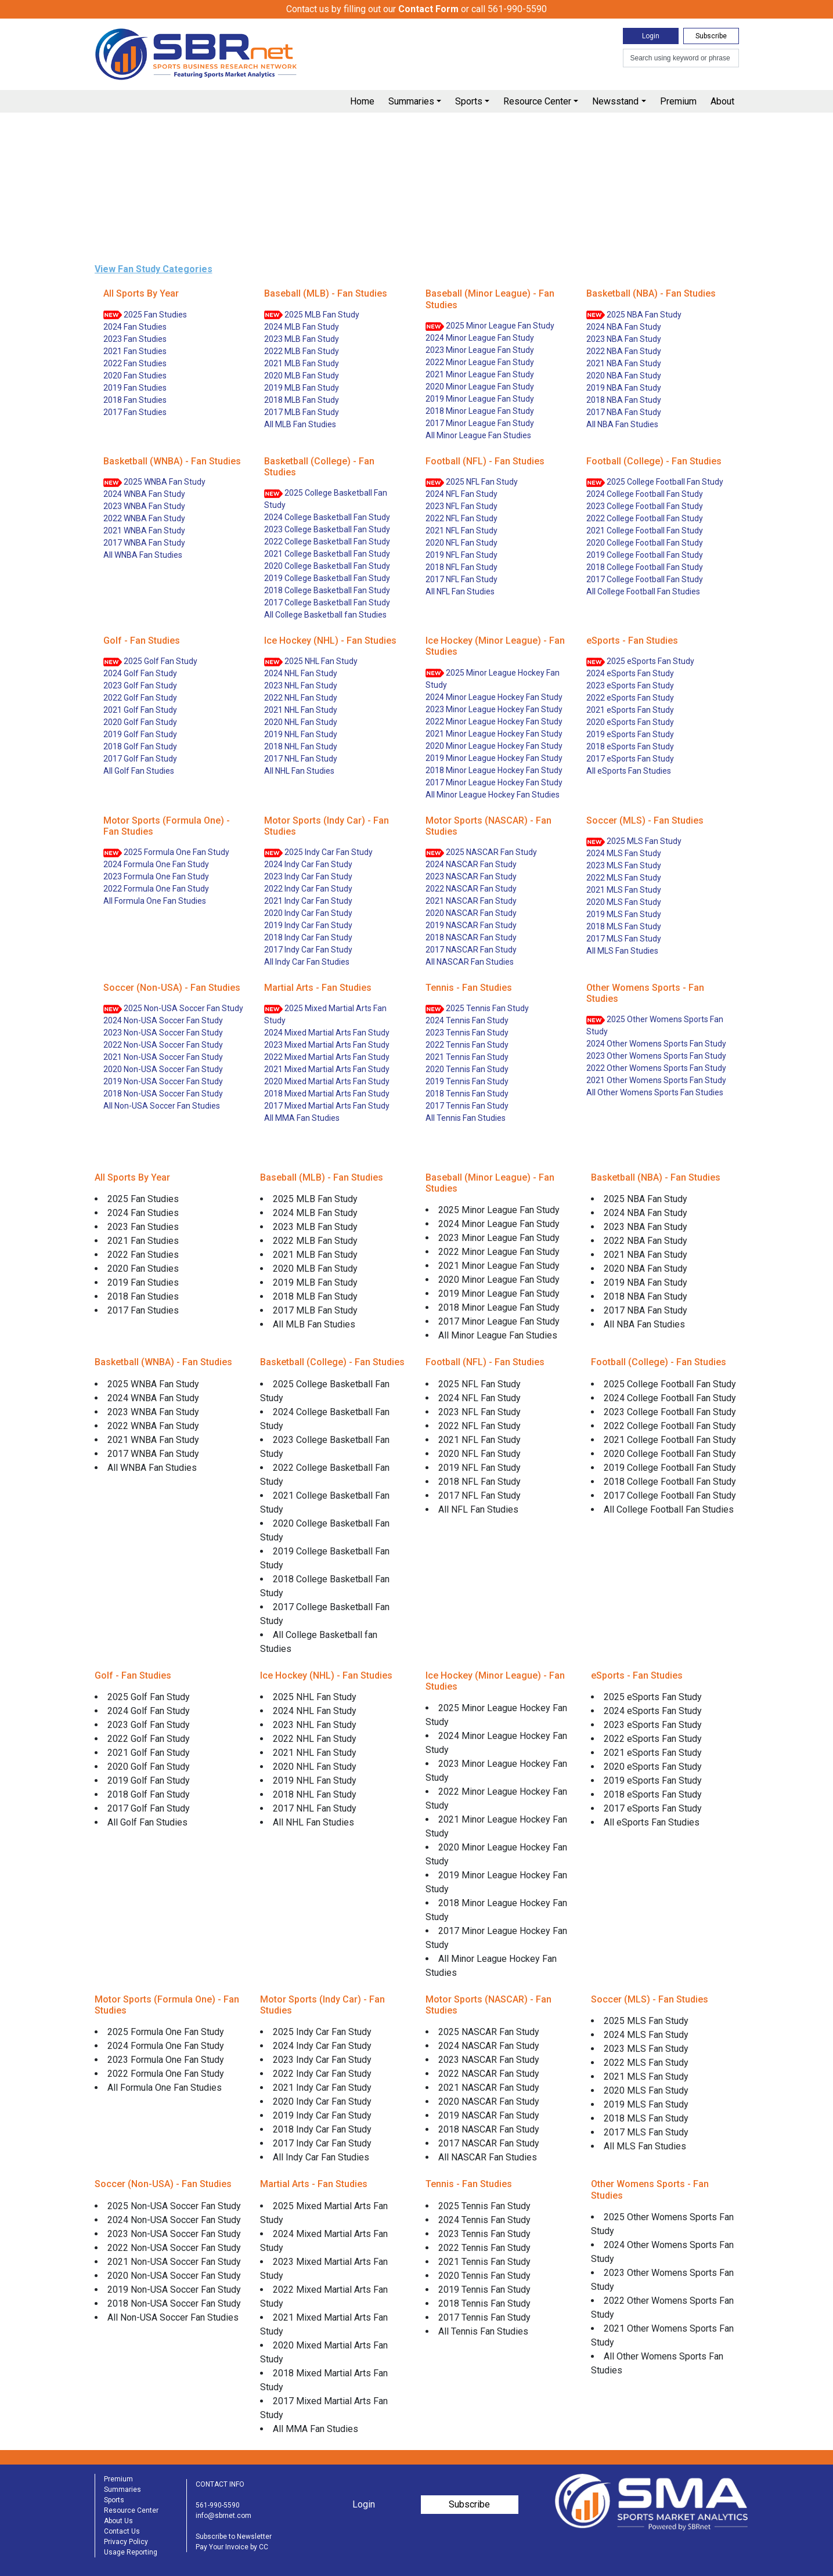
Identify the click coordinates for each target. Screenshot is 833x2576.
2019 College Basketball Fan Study (327, 578)
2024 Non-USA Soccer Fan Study (163, 1020)
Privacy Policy (126, 2542)
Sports (468, 101)
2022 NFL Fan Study (461, 518)
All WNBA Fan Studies (142, 555)
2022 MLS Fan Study (623, 877)
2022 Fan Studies (135, 363)
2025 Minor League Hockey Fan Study (492, 679)
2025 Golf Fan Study (150, 661)
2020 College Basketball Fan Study (327, 566)
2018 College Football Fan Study (644, 567)
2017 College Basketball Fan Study (327, 602)
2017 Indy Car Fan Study (308, 949)
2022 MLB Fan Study (301, 351)
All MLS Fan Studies (622, 950)
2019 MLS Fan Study (623, 914)
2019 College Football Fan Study (644, 555)
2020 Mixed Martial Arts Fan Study (327, 1081)
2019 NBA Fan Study (623, 387)
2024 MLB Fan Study (301, 326)
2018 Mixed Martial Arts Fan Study (327, 1093)
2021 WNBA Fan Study (144, 530)
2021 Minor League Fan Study (479, 374)
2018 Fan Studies (135, 400)
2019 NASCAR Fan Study (471, 925)
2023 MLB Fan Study (301, 339)
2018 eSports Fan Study (630, 746)
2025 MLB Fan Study (311, 315)
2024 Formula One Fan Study (156, 864)
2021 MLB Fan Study (301, 363)
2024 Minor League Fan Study (479, 337)
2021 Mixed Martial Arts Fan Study (327, 1069)
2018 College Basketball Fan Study (327, 590)
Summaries (411, 101)
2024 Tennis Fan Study (467, 1020)
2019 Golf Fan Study (140, 734)
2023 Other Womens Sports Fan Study (656, 1055)
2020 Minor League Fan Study (479, 386)
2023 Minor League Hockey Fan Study (493, 709)
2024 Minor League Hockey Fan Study (493, 697)
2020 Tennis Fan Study (467, 1069)
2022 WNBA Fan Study (144, 518)
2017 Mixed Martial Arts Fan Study (327, 1105)
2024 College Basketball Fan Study (327, 517)
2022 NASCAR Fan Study (471, 888)
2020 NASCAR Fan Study (471, 913)
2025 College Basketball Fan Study (325, 499)
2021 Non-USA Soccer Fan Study (163, 1057)
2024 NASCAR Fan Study (471, 864)
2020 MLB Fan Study (301, 375)
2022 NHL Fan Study (300, 697)
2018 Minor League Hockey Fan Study (493, 770)
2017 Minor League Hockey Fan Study (493, 782)
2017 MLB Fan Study (301, 412)
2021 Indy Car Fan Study (308, 900)
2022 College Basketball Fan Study (327, 541)
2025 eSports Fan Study (640, 661)
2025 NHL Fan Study (311, 661)
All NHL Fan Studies (299, 770)
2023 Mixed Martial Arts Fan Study (327, 1044)
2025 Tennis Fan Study (477, 1008)
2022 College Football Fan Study (644, 518)
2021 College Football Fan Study (644, 530)
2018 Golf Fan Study (140, 746)
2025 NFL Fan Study (471, 482)
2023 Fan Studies (135, 339)
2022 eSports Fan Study (630, 697)
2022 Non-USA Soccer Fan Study (163, 1044)
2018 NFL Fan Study (461, 567)
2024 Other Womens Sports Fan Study (656, 1043)
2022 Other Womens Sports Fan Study (656, 1068)
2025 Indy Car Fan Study (318, 852)
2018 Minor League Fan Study (479, 411)
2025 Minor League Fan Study (489, 326)
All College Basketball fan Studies (325, 614)
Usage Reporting (130, 2552)
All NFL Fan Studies (460, 591)
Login (650, 36)
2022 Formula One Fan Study (156, 888)
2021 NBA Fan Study (623, 363)
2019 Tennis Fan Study (467, 1081)
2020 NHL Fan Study (300, 722)
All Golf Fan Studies (138, 770)
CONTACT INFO (220, 2484)
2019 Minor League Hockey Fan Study (493, 758)
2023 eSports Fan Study (630, 685)
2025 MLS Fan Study (633, 841)
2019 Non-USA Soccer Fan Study (163, 1081)
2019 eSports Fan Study (630, 734)
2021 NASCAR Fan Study (471, 900)
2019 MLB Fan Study (301, 387)
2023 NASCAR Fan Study (471, 876)
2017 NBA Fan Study (623, 412)
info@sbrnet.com (223, 2516)
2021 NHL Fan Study (300, 710)
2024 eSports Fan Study (630, 673)
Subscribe (711, 36)
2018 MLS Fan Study (623, 926)
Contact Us (122, 2531)
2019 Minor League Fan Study (479, 398)
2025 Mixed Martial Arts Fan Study (325, 1014)
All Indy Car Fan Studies (306, 961)
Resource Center (537, 101)
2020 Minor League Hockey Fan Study (493, 746)
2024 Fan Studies (135, 326)
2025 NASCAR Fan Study (481, 852)
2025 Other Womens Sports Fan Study (654, 1025)
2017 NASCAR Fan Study (471, 949)
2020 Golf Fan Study (140, 722)
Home (362, 101)
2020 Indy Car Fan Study (308, 913)
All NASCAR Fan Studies (469, 961)
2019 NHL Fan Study (300, 734)
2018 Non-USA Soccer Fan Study (163, 1093)
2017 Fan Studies (135, 412)
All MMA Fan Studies (302, 1118)
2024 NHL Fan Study (300, 673)
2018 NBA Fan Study (623, 400)
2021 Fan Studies (135, 351)
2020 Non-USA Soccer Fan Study (163, 1069)
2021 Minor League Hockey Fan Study (493, 733)
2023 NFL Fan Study (461, 506)
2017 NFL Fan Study (461, 579)
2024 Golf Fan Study (140, 673)
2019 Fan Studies (135, 387)
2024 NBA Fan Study (623, 326)
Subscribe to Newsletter (234, 2536)
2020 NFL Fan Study (461, 542)
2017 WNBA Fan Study (144, 542)
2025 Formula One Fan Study (166, 852)
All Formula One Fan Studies (154, 900)
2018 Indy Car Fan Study (308, 937)
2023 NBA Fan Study (623, 339)
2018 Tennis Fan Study (467, 1093)
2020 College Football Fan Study (644, 542)
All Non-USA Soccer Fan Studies (161, 1105)
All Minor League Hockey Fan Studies (492, 794)
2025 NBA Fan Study (633, 315)
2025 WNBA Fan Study (154, 482)
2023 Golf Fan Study (140, 685)
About (722, 101)
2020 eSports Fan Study (630, 722)
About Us (118, 2521)
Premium (678, 101)
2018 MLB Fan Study (301, 400)
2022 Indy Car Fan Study (308, 888)
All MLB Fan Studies (300, 424)
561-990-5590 (218, 2505)
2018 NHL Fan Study (300, 746)
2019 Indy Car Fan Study (308, 925)
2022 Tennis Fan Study (467, 1044)
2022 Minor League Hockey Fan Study (493, 721)
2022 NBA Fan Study (623, 351)
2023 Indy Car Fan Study (308, 876)
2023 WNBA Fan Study (144, 506)
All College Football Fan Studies (643, 591)
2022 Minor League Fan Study (479, 362)
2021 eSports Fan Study (630, 710)
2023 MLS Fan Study (623, 865)
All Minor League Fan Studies (478, 435)
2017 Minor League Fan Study (479, 423)
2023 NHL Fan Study (300, 685)
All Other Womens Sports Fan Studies (654, 1092)
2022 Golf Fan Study (140, 697)
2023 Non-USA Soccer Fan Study (163, 1032)
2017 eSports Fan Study (630, 758)
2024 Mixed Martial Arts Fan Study (327, 1032)
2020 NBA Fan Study (623, 375)
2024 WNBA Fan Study (144, 494)
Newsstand (615, 101)
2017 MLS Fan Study (623, 938)
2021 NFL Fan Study (461, 530)
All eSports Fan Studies (628, 770)
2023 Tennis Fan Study (467, 1032)
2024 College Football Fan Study (644, 494)
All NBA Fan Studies (622, 424)
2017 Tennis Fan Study (467, 1105)
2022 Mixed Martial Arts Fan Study (327, 1057)
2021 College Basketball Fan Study (327, 553)
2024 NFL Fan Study (461, 494)
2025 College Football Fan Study (654, 482)
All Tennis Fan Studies (465, 1118)
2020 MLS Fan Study (623, 902)
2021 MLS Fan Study (623, 889)
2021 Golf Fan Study (140, 710)
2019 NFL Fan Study (461, 555)
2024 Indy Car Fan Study (308, 864)
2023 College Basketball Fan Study (327, 529)
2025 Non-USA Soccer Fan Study (173, 1008)
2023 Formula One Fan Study (156, 876)
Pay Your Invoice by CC (232, 2547)
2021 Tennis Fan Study (467, 1057)
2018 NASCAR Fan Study (471, 937)
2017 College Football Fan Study (644, 579)
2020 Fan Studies (135, 375)
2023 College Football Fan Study (644, 506)
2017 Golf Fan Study (140, 758)
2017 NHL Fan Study (300, 758)
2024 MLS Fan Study (623, 853)
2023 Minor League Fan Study (479, 350)
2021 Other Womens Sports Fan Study (656, 1080)
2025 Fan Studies (145, 315)
